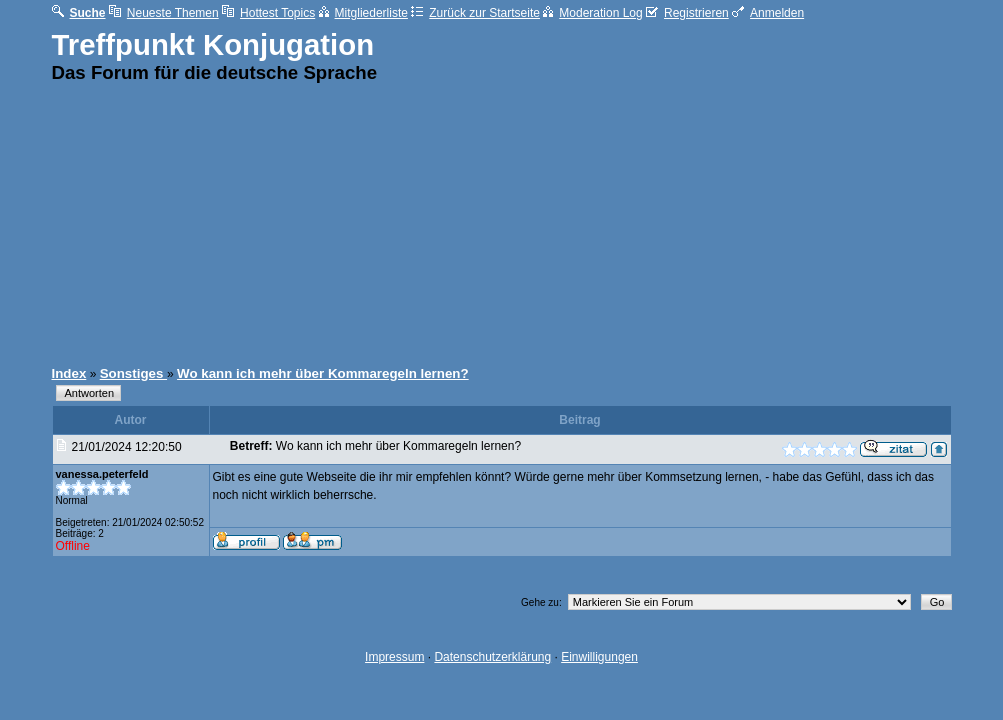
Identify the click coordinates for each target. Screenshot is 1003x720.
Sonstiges (133, 373)
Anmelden (768, 13)
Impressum (394, 657)
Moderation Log (592, 13)
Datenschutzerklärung (492, 657)
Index (69, 373)
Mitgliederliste (363, 13)
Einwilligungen (599, 657)
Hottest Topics (268, 13)
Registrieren (687, 13)
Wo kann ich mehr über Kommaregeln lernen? (323, 373)
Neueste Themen (164, 13)
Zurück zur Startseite (475, 13)
